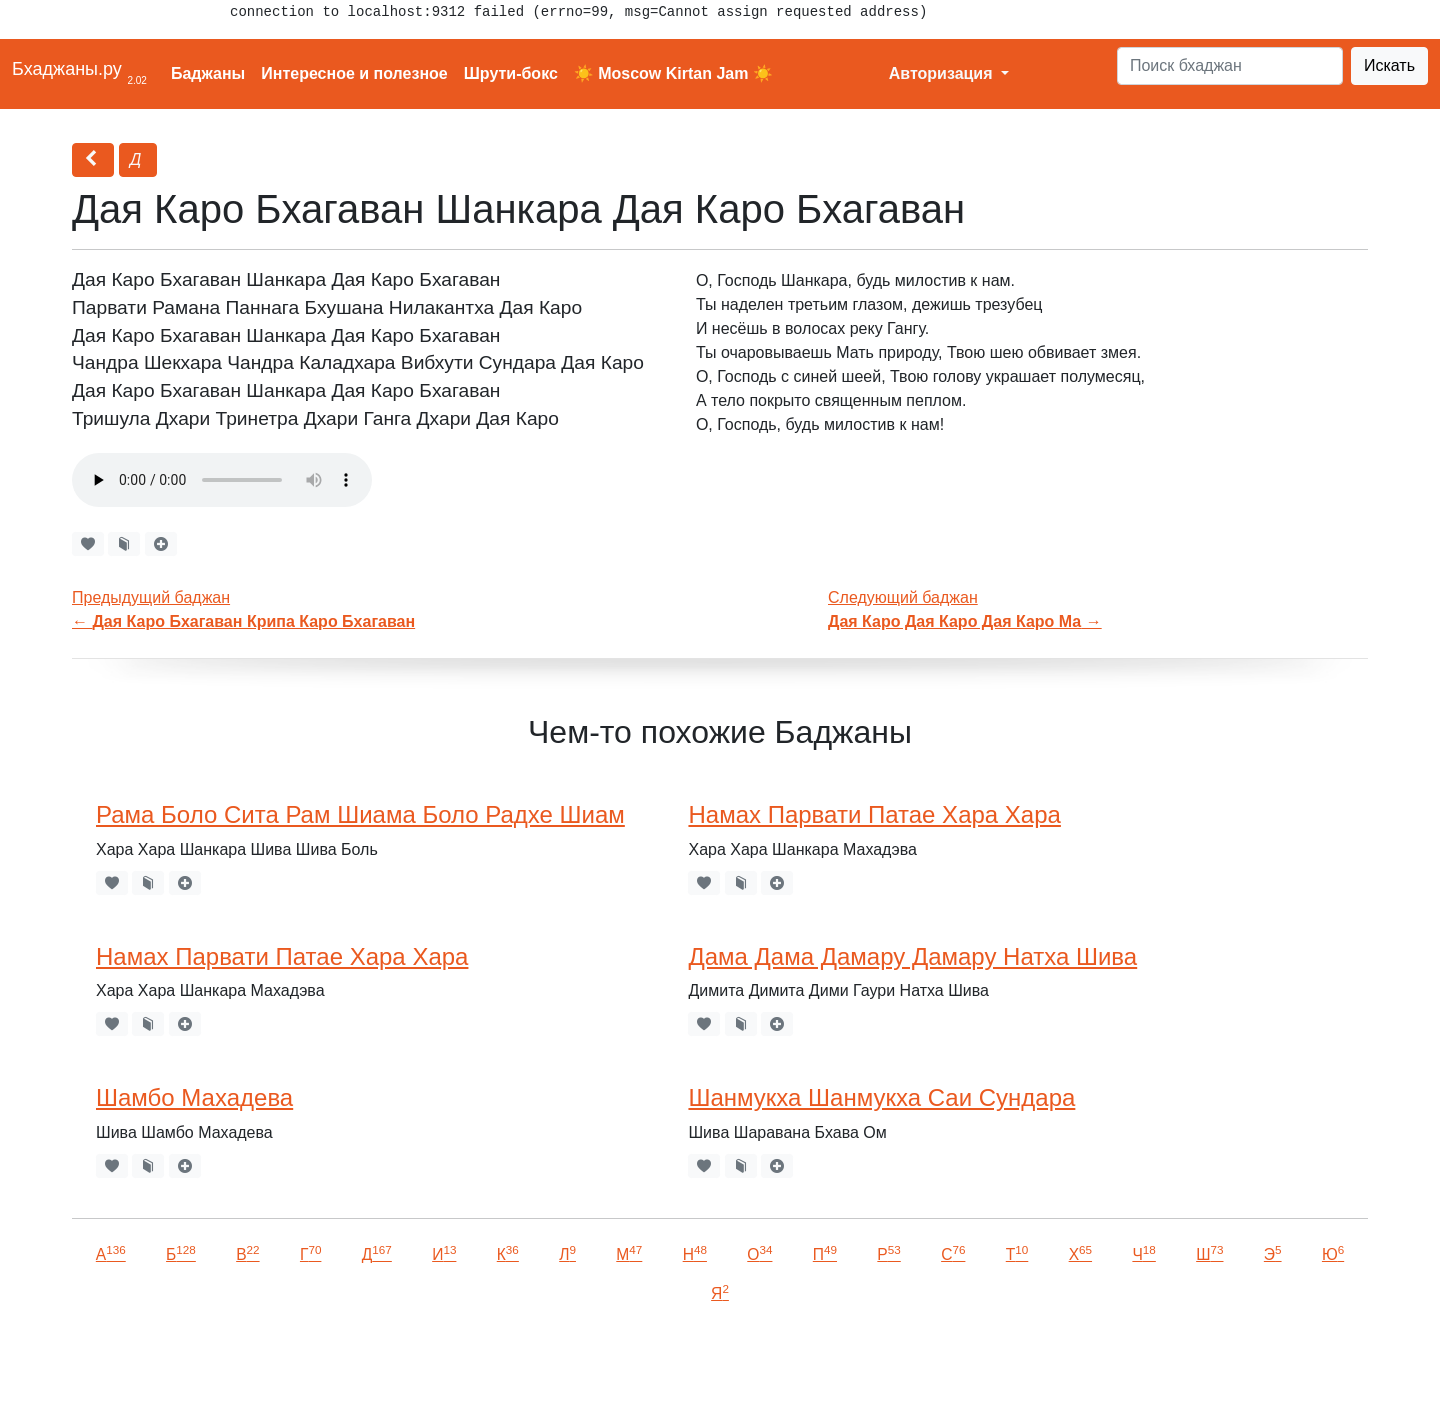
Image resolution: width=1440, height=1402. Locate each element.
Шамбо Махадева (194, 1097)
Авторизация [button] (943, 73)
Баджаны (208, 73)
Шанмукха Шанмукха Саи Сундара (881, 1097)
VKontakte (245, 1358)
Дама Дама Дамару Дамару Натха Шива (912, 956)
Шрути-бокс (511, 73)
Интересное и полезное (354, 73)
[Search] (1230, 66)
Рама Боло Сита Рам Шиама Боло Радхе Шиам (360, 814)
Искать (1389, 65)
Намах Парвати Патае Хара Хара (874, 814)
